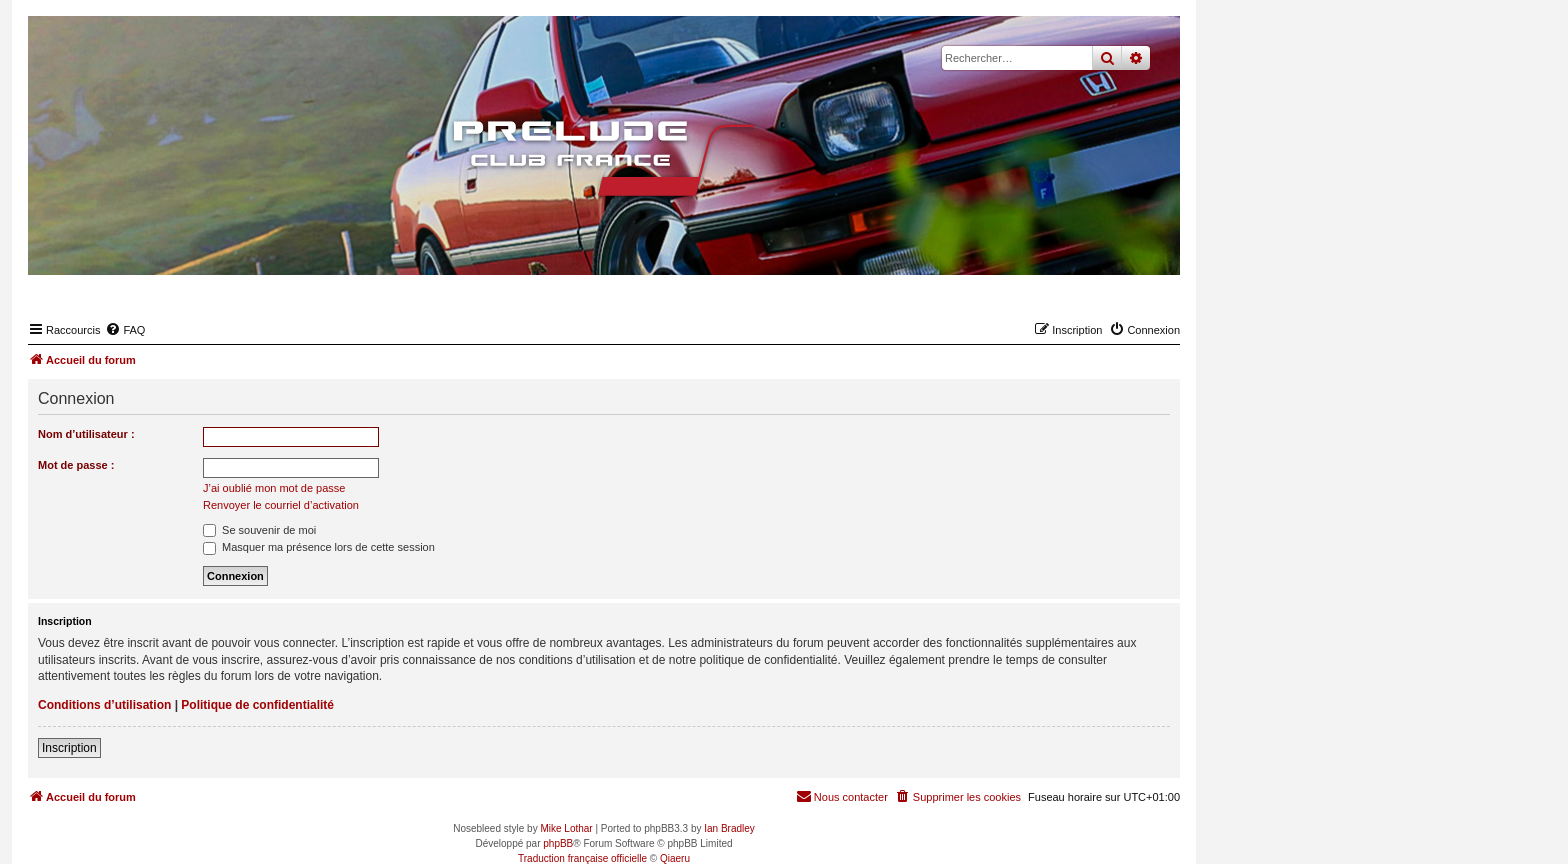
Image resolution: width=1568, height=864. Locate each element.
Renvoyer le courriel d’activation (281, 505)
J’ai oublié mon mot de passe (274, 488)
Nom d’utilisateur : (86, 434)
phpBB (558, 843)
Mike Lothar (566, 828)
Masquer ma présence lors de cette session (319, 547)
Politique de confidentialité (257, 705)
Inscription (69, 748)
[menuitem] (125, 330)
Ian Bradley (729, 828)
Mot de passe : (76, 465)
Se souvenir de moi (259, 530)
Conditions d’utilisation (104, 705)
